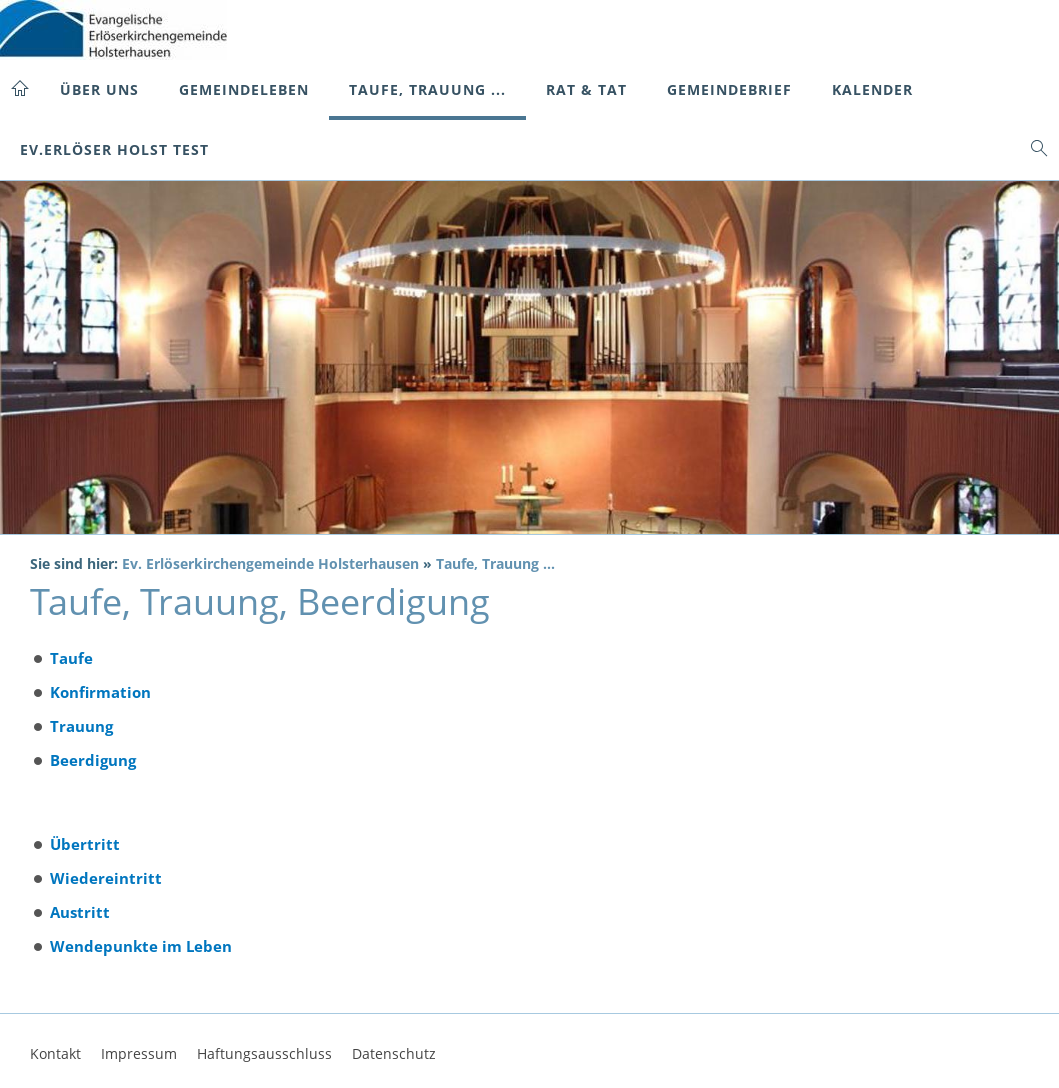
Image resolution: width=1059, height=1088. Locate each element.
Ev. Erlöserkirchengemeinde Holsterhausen (270, 564)
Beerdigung (93, 760)
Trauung (81, 726)
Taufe (71, 658)
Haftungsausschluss (264, 1053)
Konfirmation (100, 692)
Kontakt (55, 1053)
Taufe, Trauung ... (495, 564)
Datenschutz (394, 1053)
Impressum (139, 1053)
